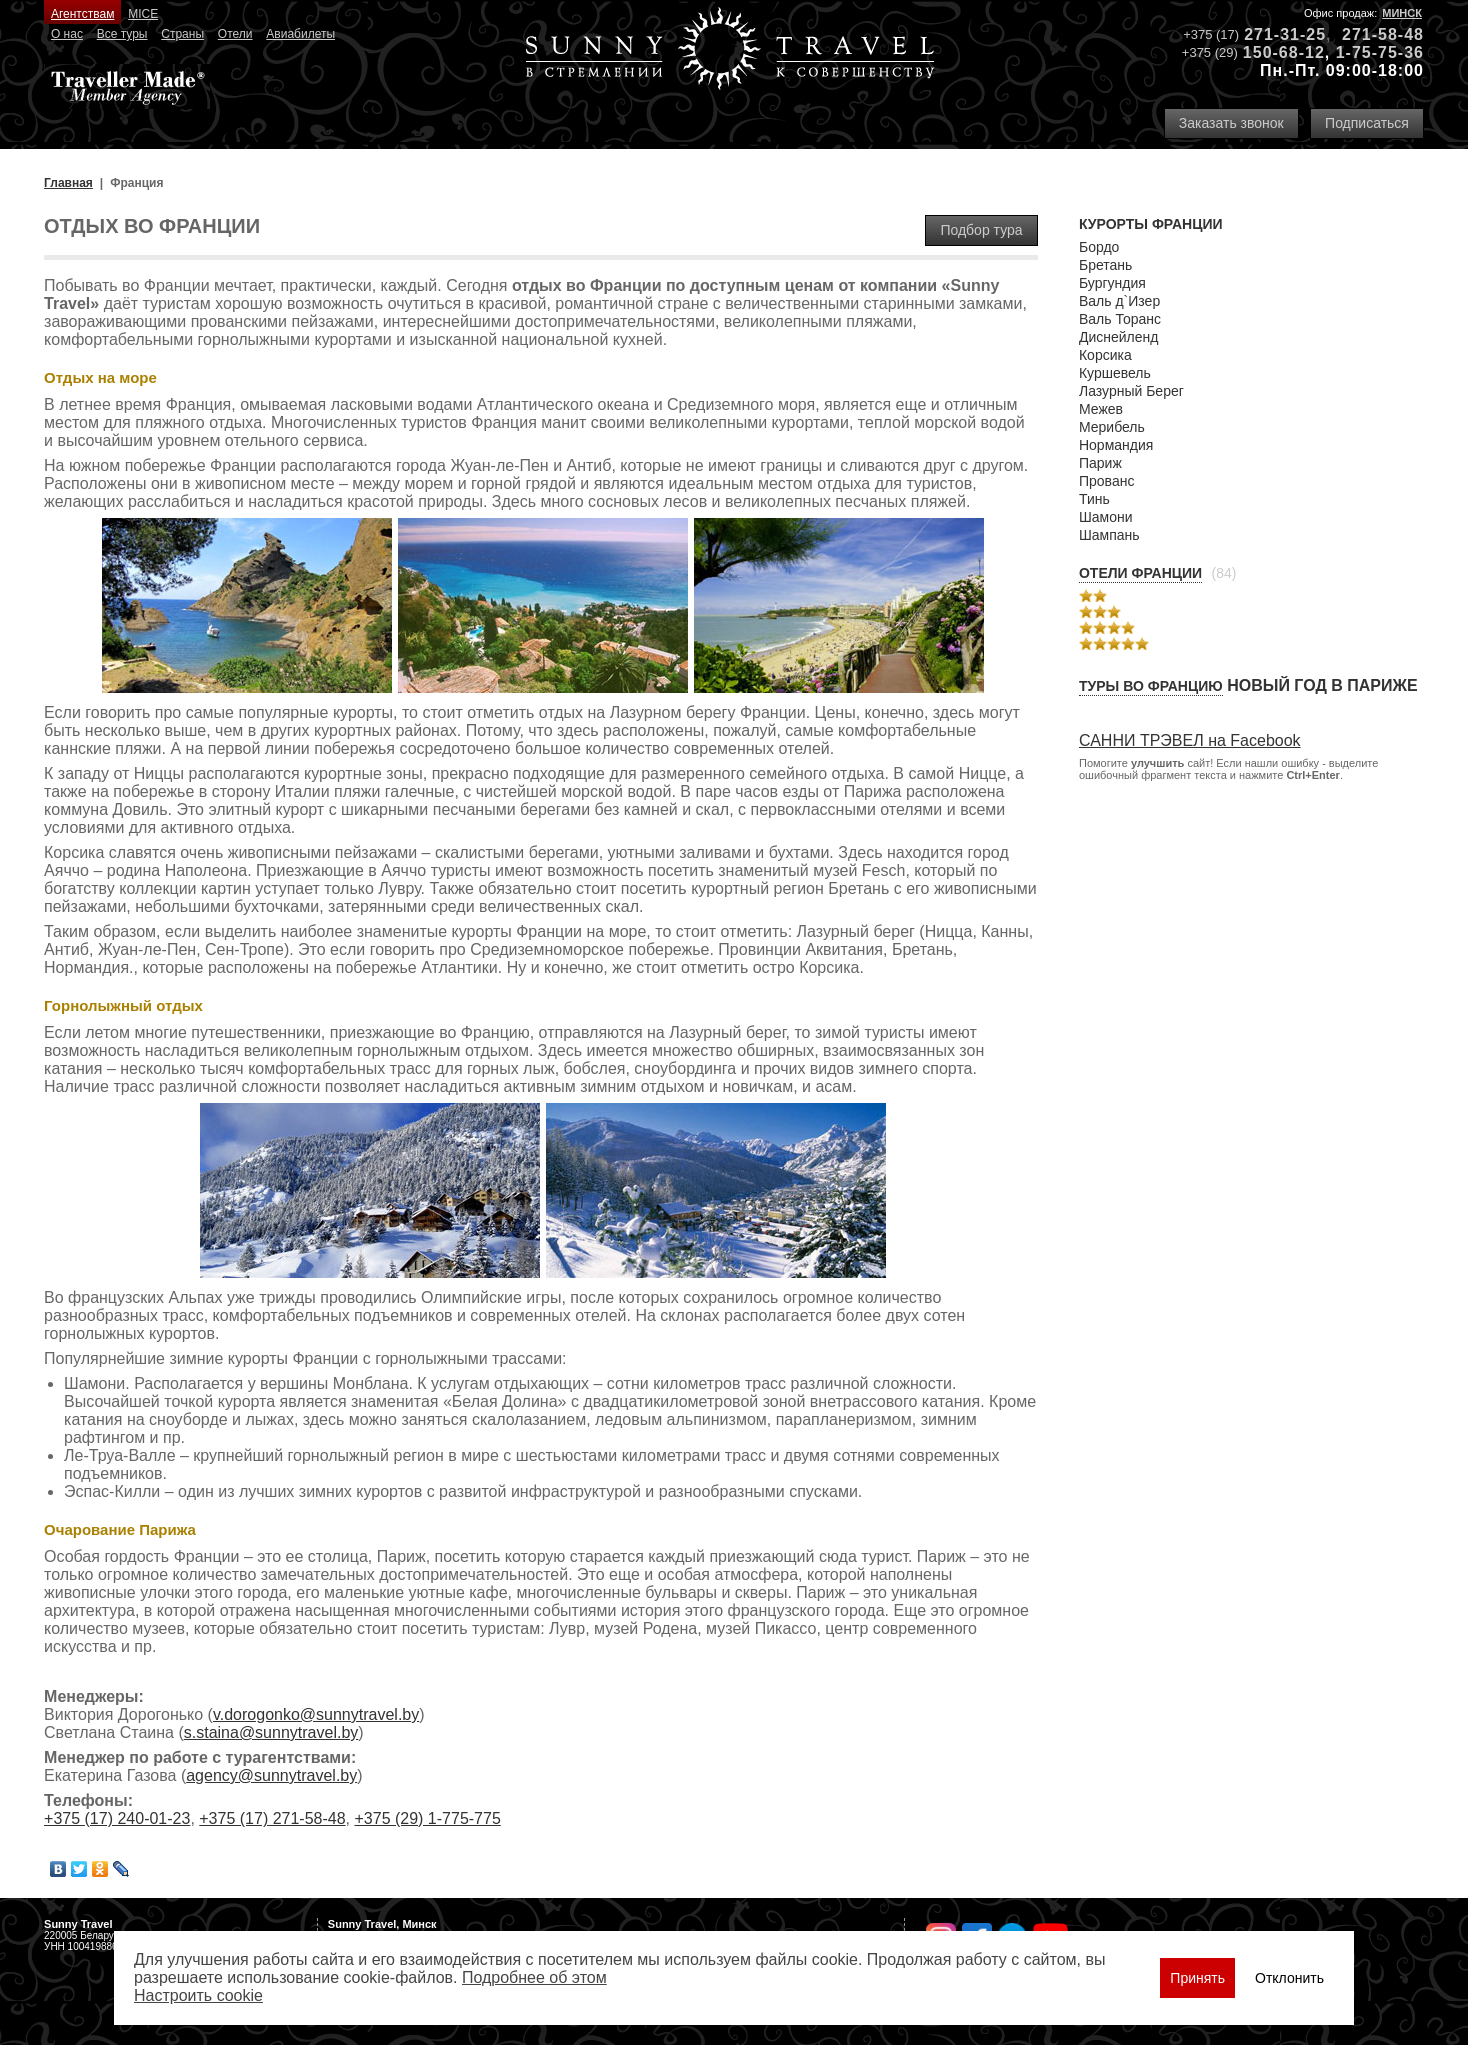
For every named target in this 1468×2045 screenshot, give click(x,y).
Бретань (1105, 265)
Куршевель (1115, 373)
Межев (1101, 409)
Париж (1100, 463)
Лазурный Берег (1131, 391)
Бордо (1099, 247)
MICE (143, 14)
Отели (235, 34)
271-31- (1275, 34)
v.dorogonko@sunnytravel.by (316, 1714)
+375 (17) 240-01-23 (117, 1818)
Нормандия (1116, 445)
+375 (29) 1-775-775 (427, 1818)
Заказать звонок (1231, 123)
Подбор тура (981, 230)
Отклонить (1289, 1978)
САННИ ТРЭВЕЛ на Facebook (1190, 740)
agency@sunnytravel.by (271, 1775)
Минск (1402, 13)
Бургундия (1112, 283)
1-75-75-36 (1380, 52)
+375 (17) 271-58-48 (272, 1818)
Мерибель (1112, 427)
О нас (67, 34)
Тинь (1094, 499)
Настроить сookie (198, 1995)
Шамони (1106, 517)
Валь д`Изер (1119, 301)
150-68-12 (1284, 52)
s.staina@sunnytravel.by (271, 1732)
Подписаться (1367, 123)
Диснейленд (1119, 337)
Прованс (1106, 481)
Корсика (1105, 355)
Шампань (1109, 535)
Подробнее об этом (534, 1977)
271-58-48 (1383, 34)
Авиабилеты (300, 34)
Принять (1197, 1978)
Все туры (122, 34)
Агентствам (82, 14)
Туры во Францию (1151, 686)
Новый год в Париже (1322, 685)
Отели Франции (1140, 573)
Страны (182, 34)
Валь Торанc (1120, 319)
